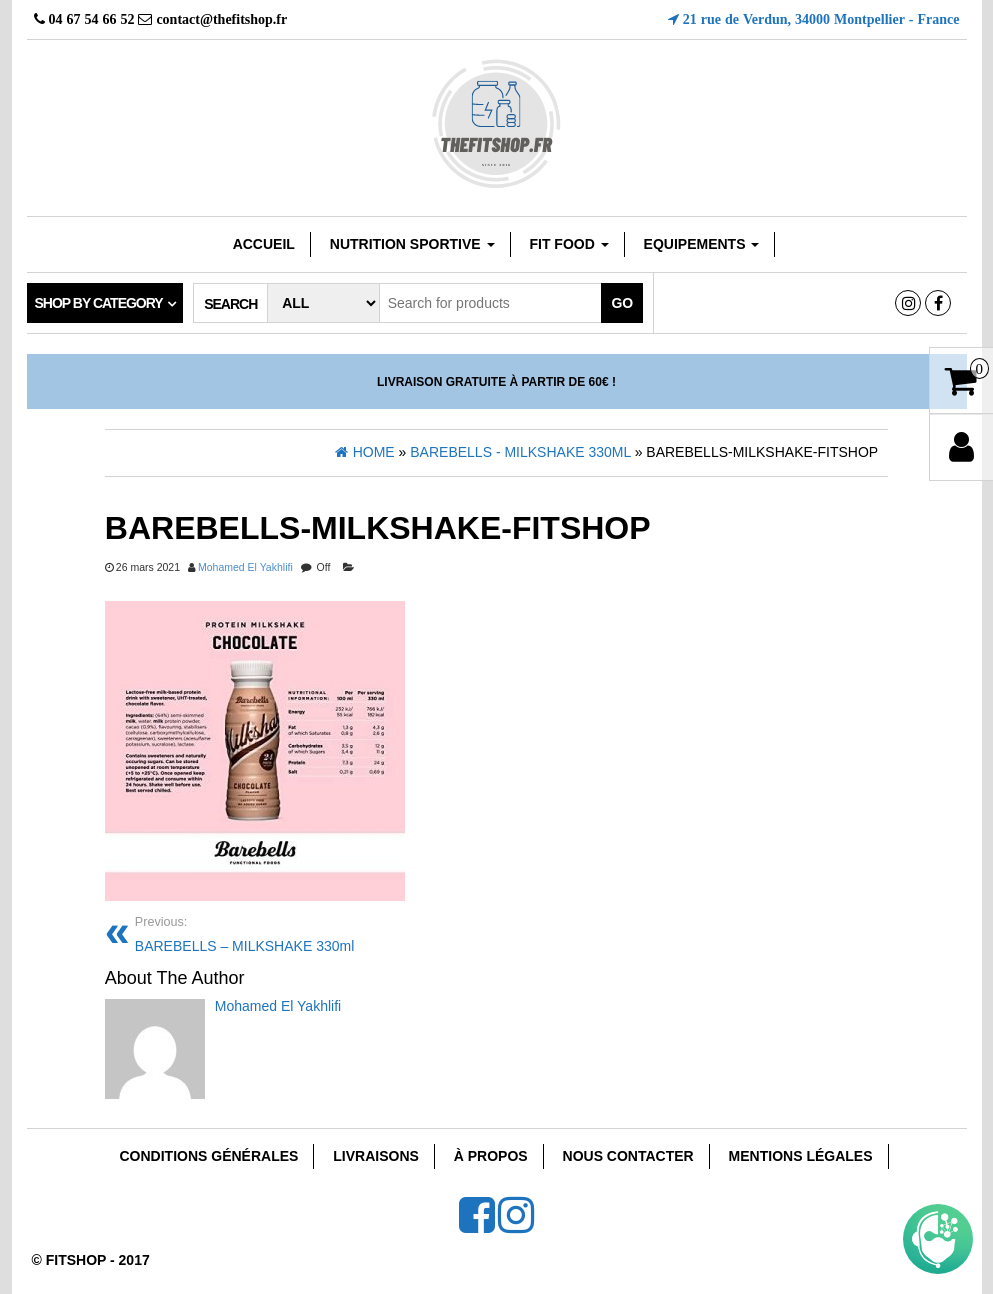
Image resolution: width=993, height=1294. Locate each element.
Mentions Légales (801, 1156)
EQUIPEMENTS (702, 244)
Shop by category (99, 303)
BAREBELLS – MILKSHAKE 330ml (308, 932)
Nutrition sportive (412, 244)
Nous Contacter (628, 1156)
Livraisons (376, 1156)
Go (622, 303)
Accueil (264, 244)
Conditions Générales (208, 1156)
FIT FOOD (568, 244)
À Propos (491, 1156)
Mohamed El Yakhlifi (245, 567)
